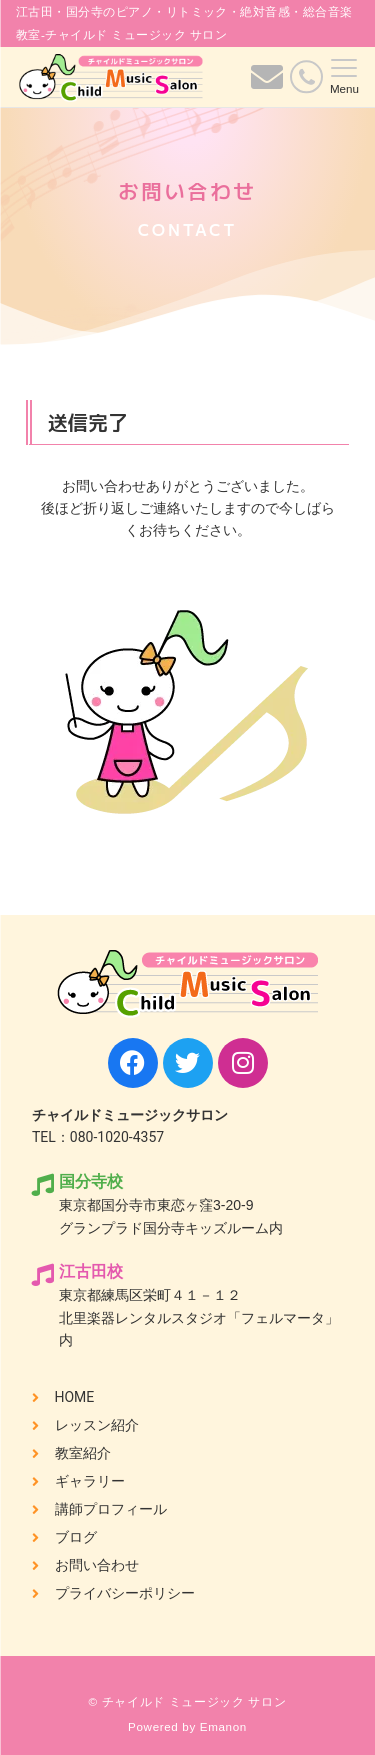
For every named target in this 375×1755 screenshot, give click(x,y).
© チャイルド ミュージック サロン (188, 1701)
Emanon (223, 1726)
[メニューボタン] (344, 77)
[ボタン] (267, 83)
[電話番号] (306, 76)
